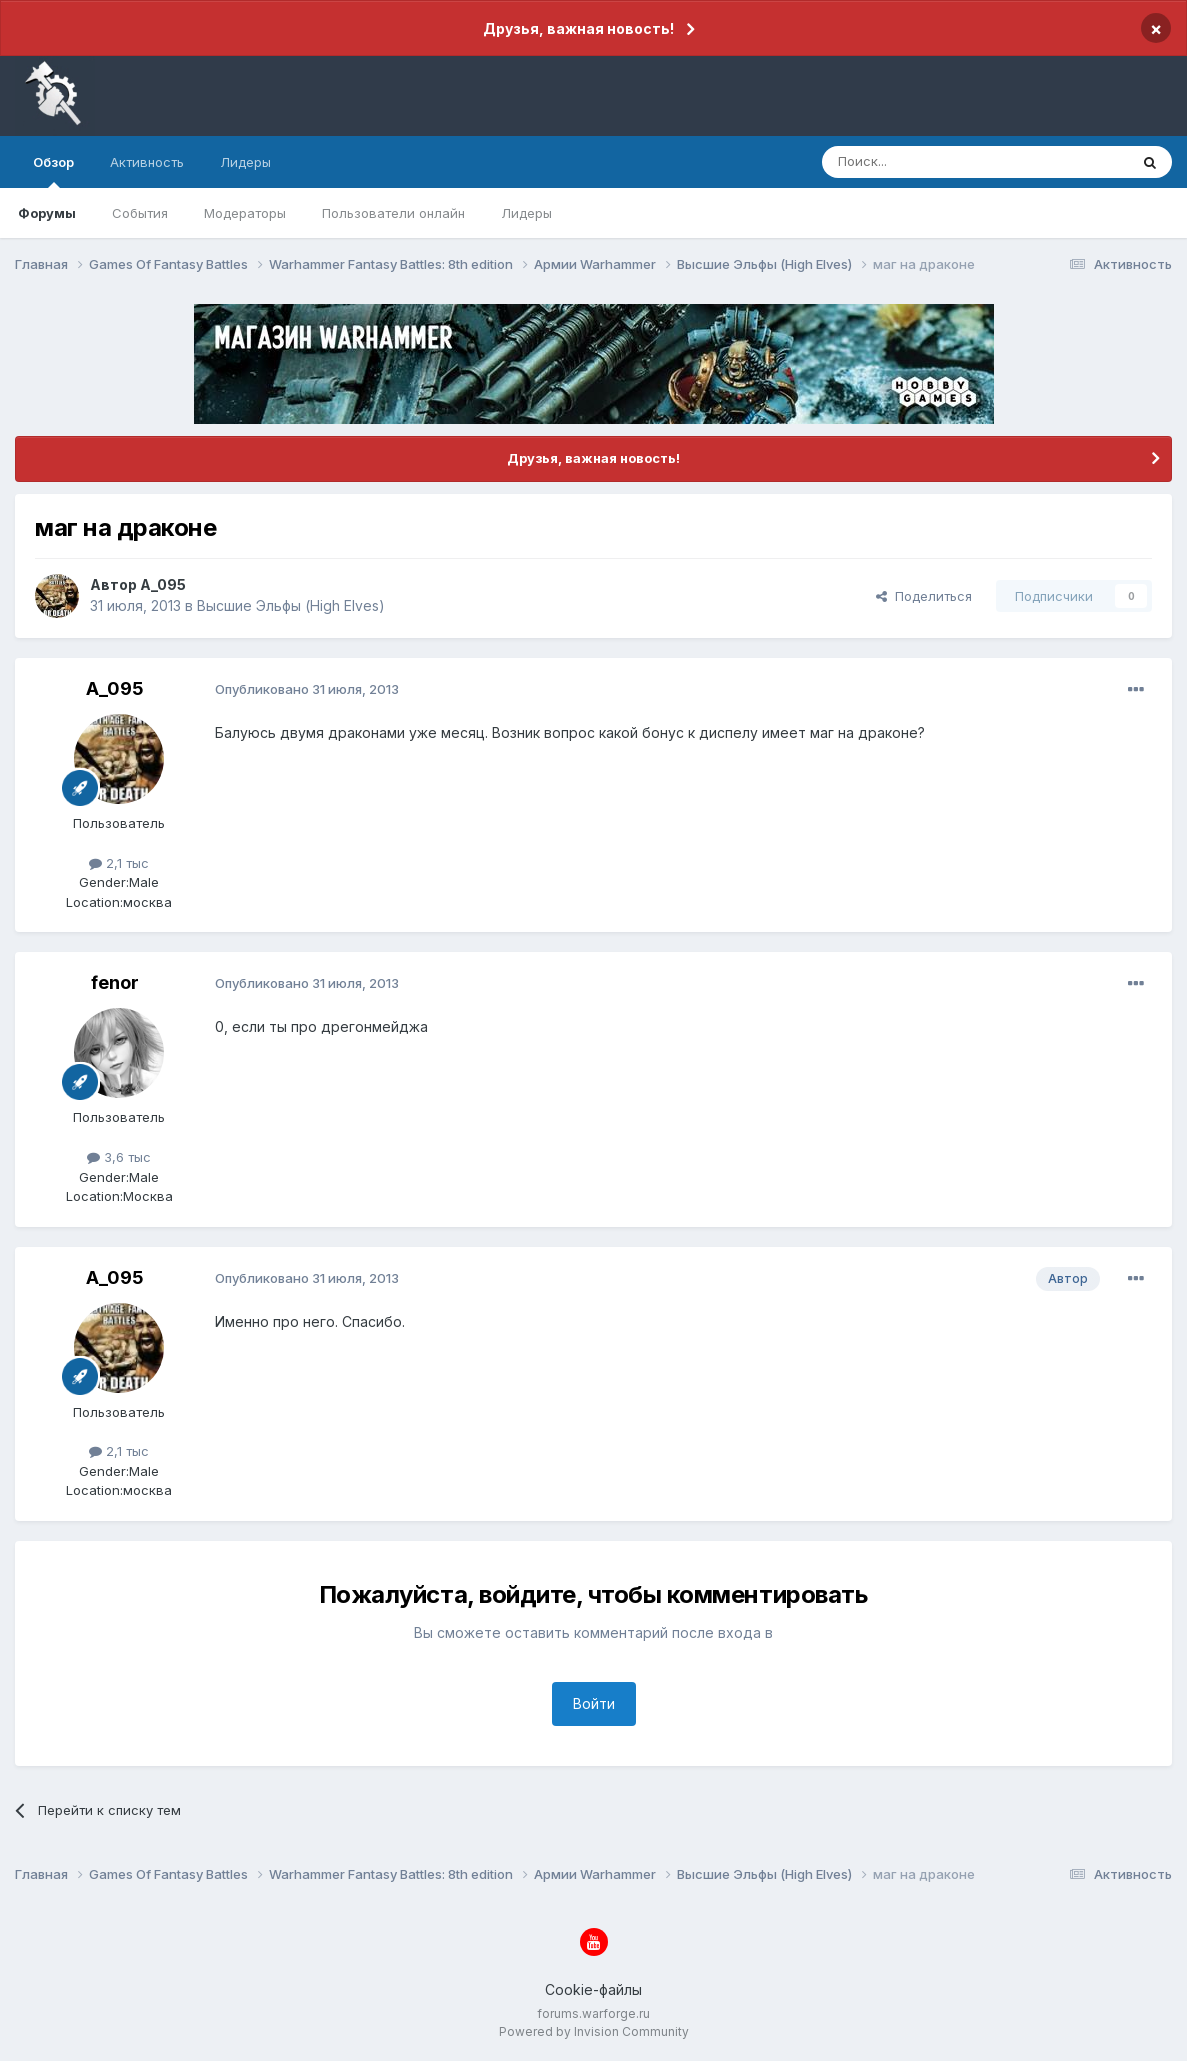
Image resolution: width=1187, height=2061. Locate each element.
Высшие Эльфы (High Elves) (291, 605)
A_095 (163, 584)
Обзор (53, 171)
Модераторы (245, 213)
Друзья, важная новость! (578, 28)
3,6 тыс (119, 1157)
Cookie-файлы (593, 1989)
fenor (115, 982)
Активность (147, 162)
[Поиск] (929, 162)
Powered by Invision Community (594, 2031)
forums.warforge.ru (593, 2013)
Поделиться (924, 596)
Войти (594, 1703)
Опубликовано (307, 689)
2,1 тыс (119, 863)
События (140, 213)
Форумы (47, 213)
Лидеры (526, 213)
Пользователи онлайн (393, 213)
